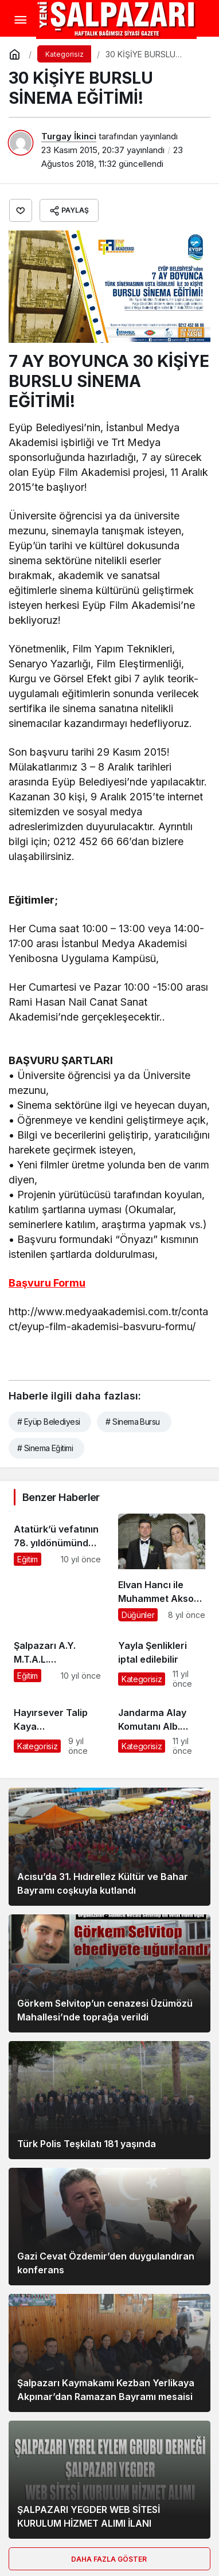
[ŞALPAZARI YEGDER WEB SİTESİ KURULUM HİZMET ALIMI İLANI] (109, 2480)
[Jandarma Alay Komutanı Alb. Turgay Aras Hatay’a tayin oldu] (161, 1726)
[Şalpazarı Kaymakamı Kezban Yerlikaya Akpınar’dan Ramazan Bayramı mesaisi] (109, 2353)
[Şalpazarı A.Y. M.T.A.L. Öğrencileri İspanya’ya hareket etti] (57, 1659)
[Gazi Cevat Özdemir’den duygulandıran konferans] (109, 2227)
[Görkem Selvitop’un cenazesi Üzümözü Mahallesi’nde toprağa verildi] (109, 1973)
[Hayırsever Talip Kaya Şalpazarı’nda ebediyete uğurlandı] (57, 1726)
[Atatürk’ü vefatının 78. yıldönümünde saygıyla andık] (57, 1568)
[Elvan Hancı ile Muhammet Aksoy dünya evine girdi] (161, 1568)
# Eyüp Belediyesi (48, 1421)
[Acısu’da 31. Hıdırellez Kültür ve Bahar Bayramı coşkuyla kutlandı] (109, 1847)
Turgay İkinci (68, 136)
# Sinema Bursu (132, 1421)
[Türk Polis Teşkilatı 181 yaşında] (109, 2100)
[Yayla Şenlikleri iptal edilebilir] (161, 1659)
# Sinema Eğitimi (45, 1448)
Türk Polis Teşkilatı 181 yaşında (86, 2143)
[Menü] (20, 20)
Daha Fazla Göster (109, 2559)
